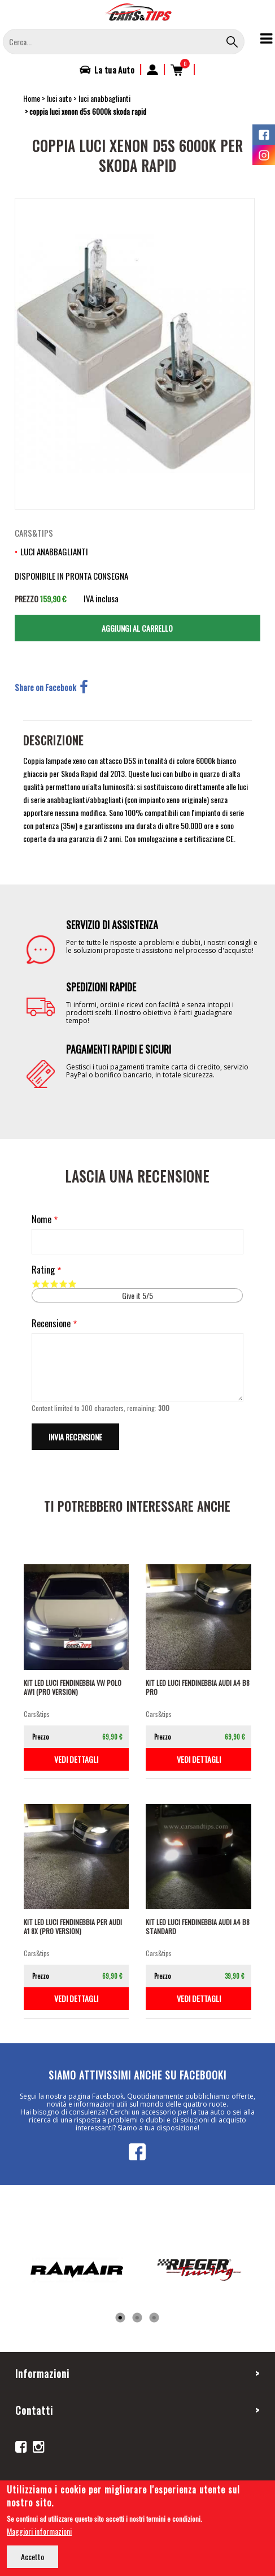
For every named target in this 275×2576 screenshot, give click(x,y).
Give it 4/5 (63, 1283)
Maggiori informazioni (39, 2531)
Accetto (32, 2556)
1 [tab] (120, 2318)
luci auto (59, 98)
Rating (43, 1269)
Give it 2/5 (45, 1283)
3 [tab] (154, 2318)
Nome (41, 1219)
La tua (114, 69)
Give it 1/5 (36, 1283)
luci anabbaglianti (104, 98)
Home (31, 98)
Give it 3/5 (54, 1283)
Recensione (51, 1323)
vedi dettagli (76, 1759)
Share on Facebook (51, 687)
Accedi (152, 69)
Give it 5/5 (72, 1283)
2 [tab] (137, 2318)
